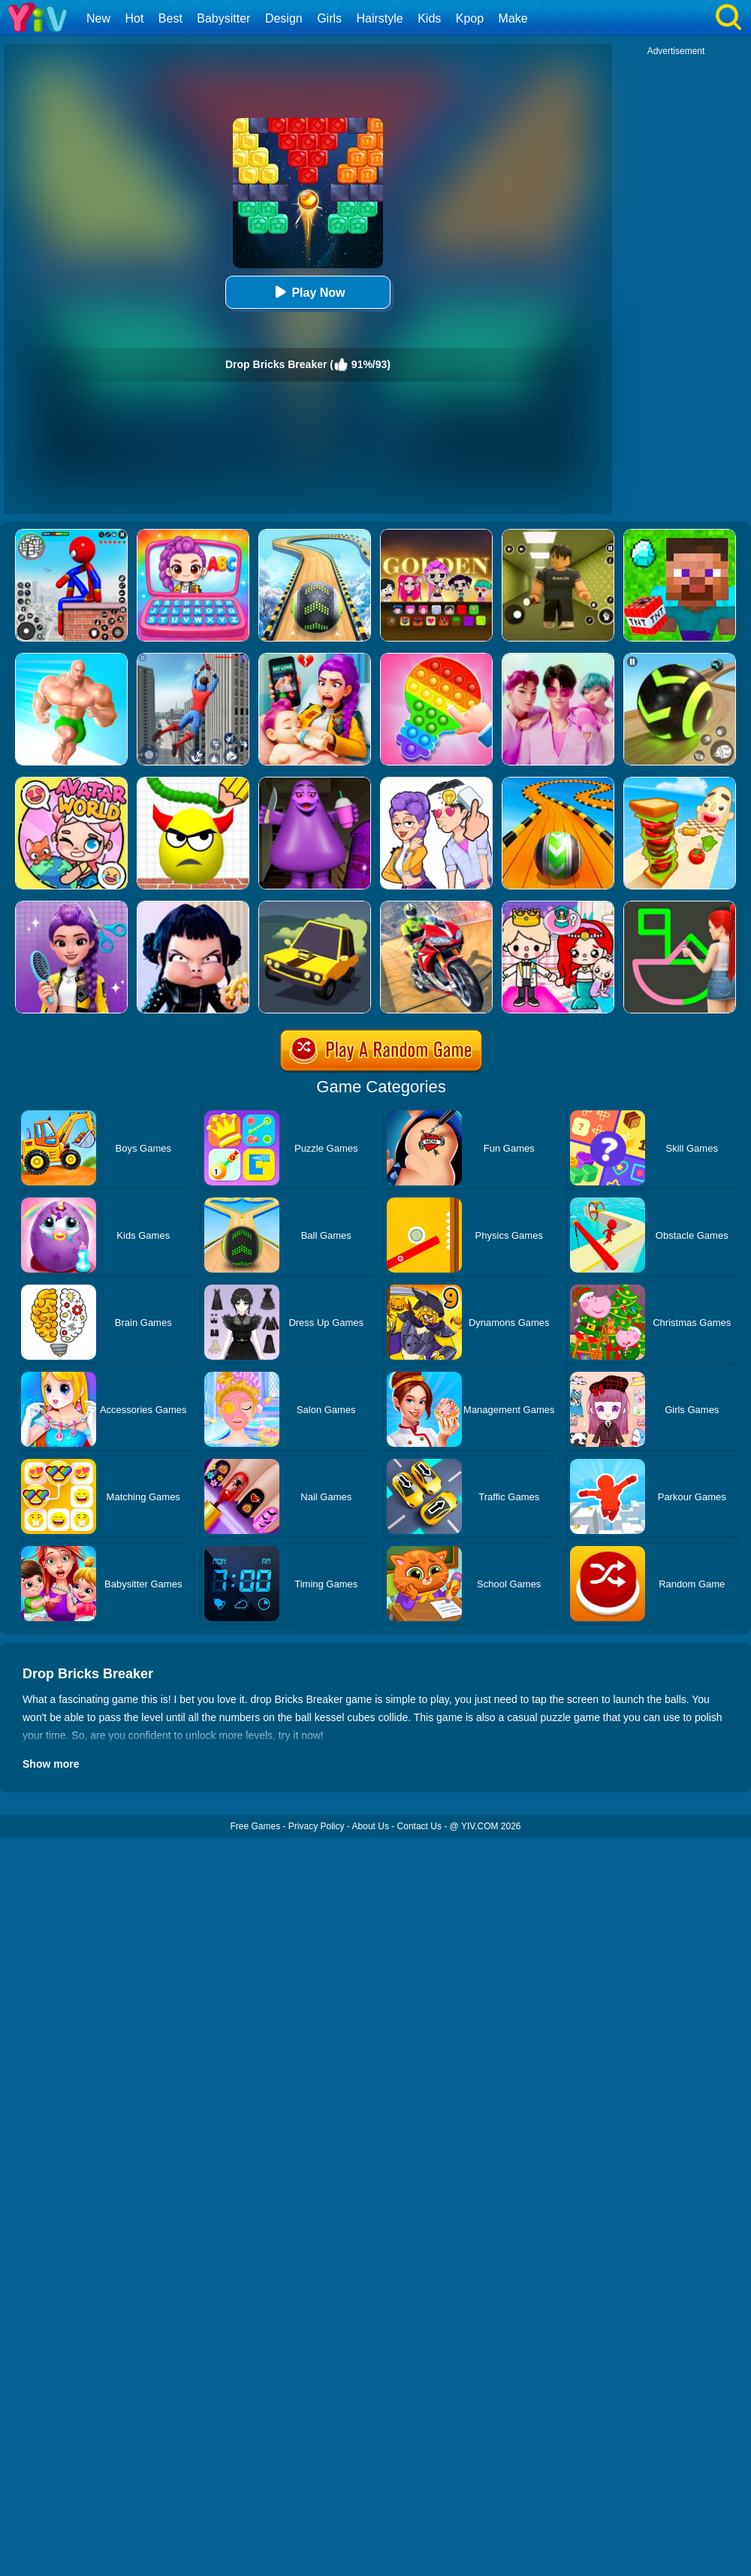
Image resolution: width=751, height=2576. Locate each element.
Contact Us (419, 1826)
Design (284, 18)
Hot (134, 18)
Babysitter (223, 18)
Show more (51, 1764)
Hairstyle (380, 18)
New (98, 18)
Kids (429, 18)
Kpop (470, 18)
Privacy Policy (316, 1826)
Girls (329, 18)
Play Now (307, 291)
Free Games (255, 1826)
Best (170, 18)
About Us (370, 1826)
